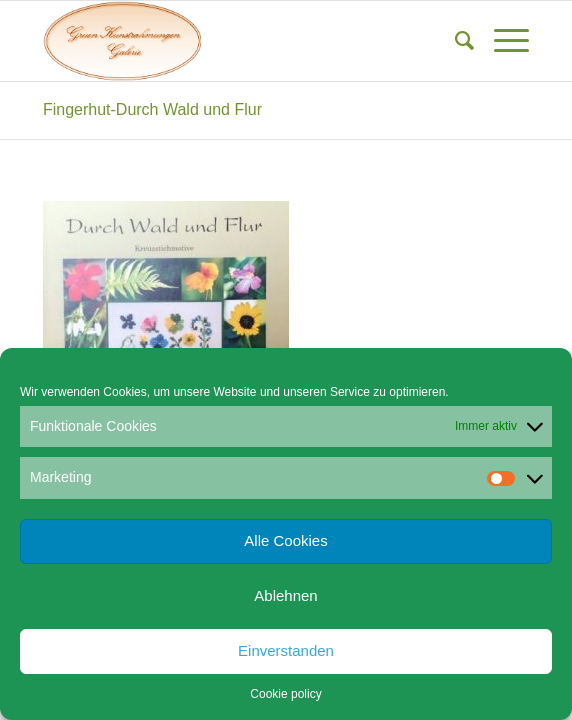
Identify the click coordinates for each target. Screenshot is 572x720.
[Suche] (454, 41)
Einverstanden (286, 650)
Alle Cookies (285, 540)
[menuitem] (454, 41)
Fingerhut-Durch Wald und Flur (152, 109)
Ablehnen (285, 595)
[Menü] (501, 41)
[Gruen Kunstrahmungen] (237, 41)
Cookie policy (285, 694)
